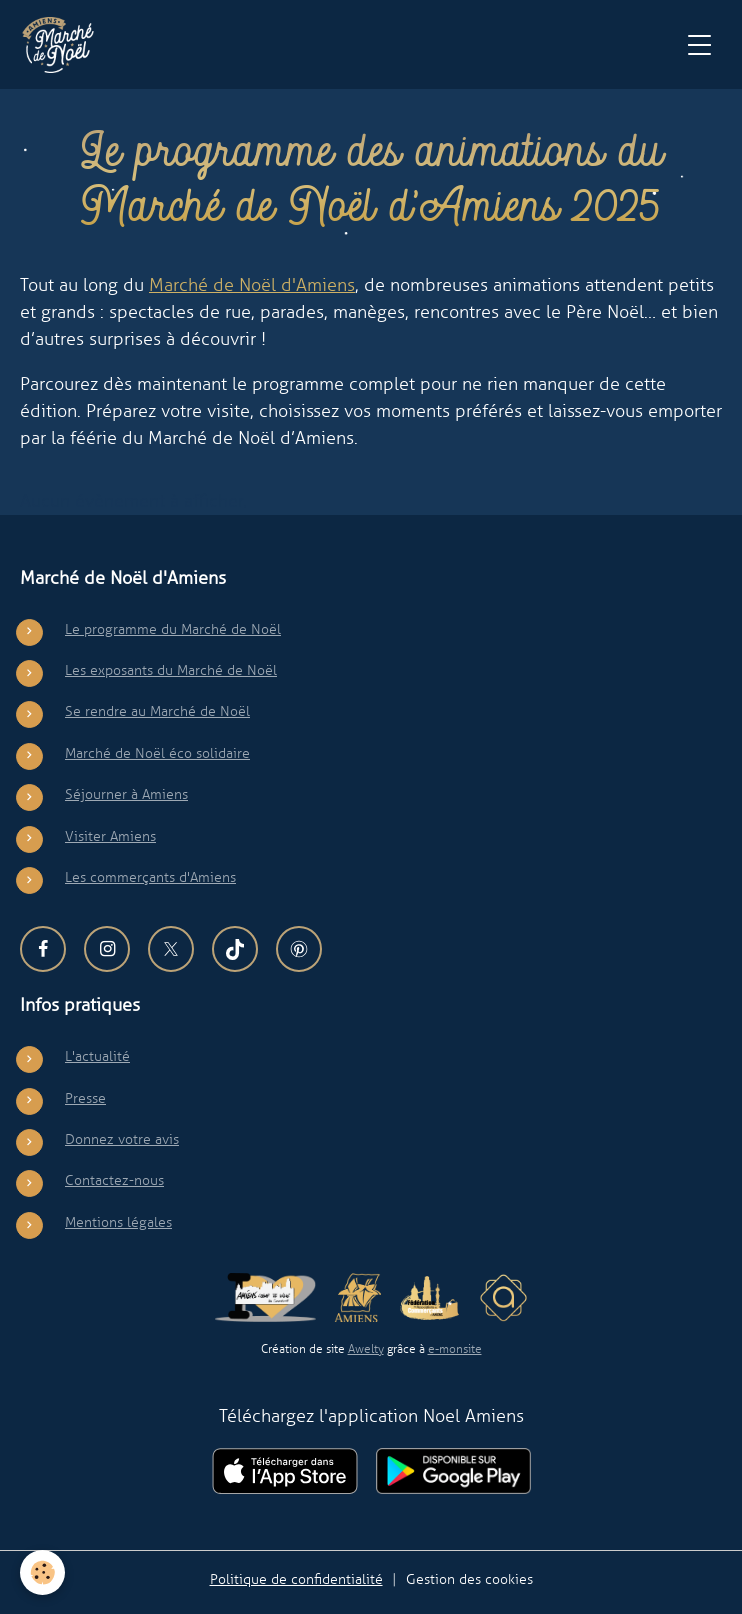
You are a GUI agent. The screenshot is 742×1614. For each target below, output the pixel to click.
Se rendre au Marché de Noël (157, 711)
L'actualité (97, 1056)
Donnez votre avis (122, 1139)
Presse (85, 1098)
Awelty (366, 1349)
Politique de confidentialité (296, 1579)
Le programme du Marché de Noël (173, 629)
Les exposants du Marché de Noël (171, 670)
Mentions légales (118, 1222)
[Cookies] (42, 1572)
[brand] (62, 45)
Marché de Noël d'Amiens (252, 285)
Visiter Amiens (110, 836)
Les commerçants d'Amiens (150, 877)
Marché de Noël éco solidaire (157, 753)
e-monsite (455, 1349)
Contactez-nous (114, 1180)
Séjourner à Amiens (126, 794)
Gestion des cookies (469, 1579)
